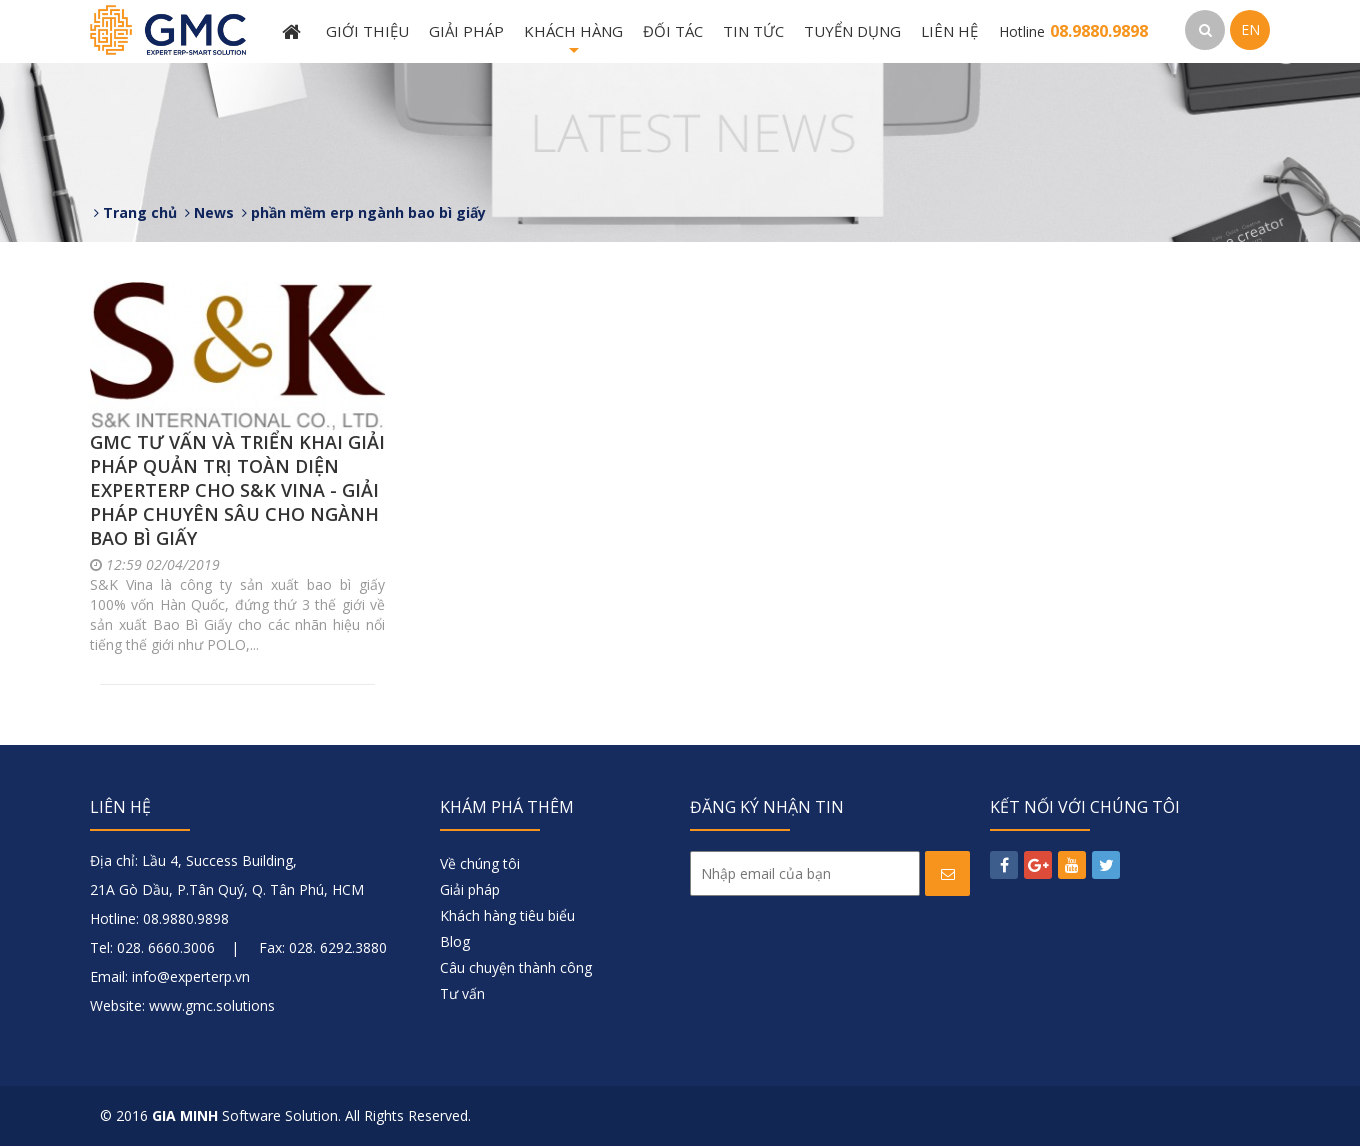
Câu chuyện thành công (516, 967)
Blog (455, 941)
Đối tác (673, 31)
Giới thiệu (367, 31)
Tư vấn (462, 993)
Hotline (1073, 31)
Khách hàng (573, 42)
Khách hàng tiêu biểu (507, 915)
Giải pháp (466, 31)
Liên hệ (949, 31)
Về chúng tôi (480, 863)
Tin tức (753, 31)
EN (1250, 29)
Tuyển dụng (852, 31)
